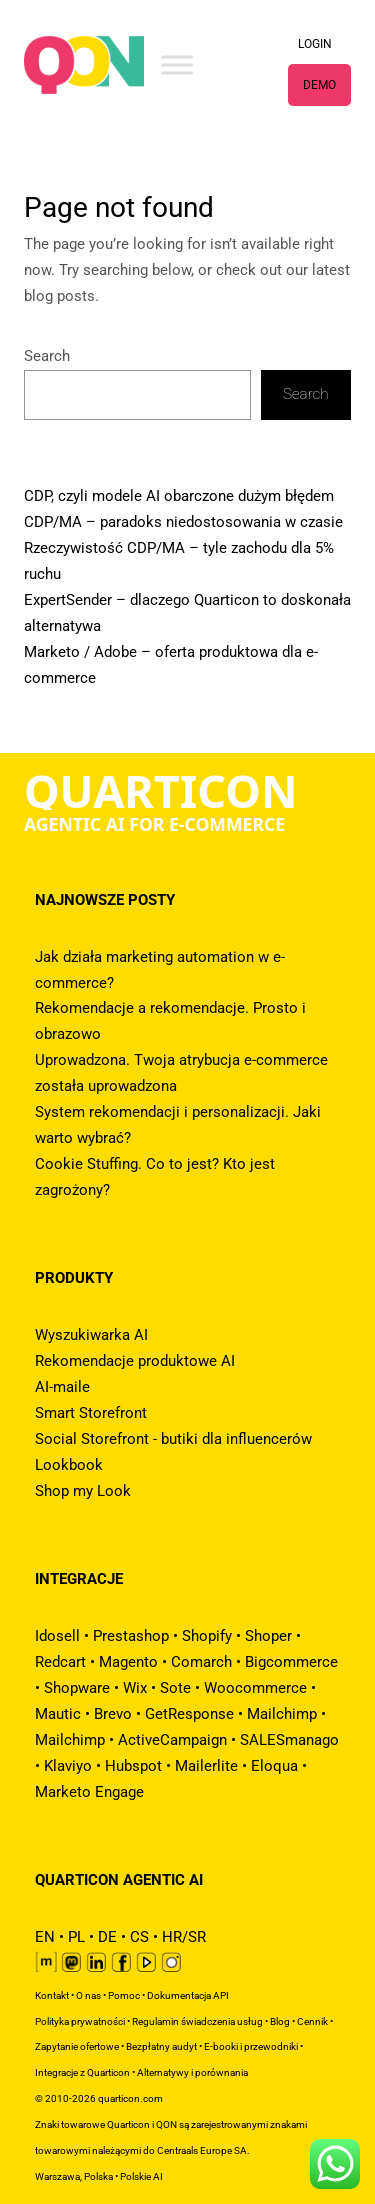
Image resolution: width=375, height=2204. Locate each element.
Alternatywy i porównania (192, 2072)
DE (107, 1937)
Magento (128, 1662)
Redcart (60, 1662)
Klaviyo (68, 1766)
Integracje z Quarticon (82, 2072)
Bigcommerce (291, 1662)
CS (139, 1937)
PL (76, 1937)
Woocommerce (255, 1688)
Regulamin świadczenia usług (197, 2021)
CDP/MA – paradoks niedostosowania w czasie (183, 522)
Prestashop (131, 1636)
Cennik (312, 2021)
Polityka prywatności (80, 2021)
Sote (175, 1688)
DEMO (319, 85)
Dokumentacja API (188, 1995)
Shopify (207, 1636)
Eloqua (274, 1766)
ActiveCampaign (172, 1740)
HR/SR (184, 1937)
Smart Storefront (91, 1413)
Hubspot (133, 1766)
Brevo (113, 1714)
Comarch (201, 1662)
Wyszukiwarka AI (91, 1335)
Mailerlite (206, 1766)
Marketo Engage (89, 1792)
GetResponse (189, 1714)
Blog (280, 2021)
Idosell (57, 1636)
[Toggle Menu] (177, 64)
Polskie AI (141, 2176)
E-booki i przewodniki (251, 2046)
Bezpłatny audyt (161, 2046)
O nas (88, 1995)
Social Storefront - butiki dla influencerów (173, 1439)
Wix (135, 1688)
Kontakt (52, 1995)
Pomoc (124, 1995)
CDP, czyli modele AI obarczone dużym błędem (179, 496)
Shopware (77, 1688)
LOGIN (315, 44)
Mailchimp (282, 1714)
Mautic (58, 1714)
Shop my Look (83, 1491)
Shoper (268, 1636)
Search (47, 356)
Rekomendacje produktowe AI (135, 1361)
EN (45, 1937)
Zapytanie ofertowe (77, 2046)
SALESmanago (289, 1740)
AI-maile (62, 1387)
